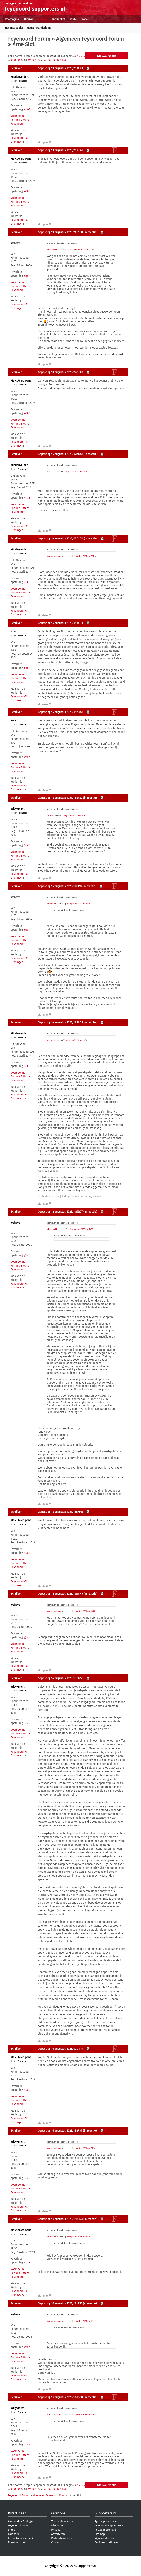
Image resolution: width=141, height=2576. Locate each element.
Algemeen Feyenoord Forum (90, 39)
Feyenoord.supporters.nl (109, 2525)
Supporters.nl (105, 2513)
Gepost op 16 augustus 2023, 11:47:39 (60, 2130)
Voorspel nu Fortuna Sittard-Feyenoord (20, 119)
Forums (42, 19)
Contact (56, 2542)
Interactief (58, 19)
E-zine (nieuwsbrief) (20, 2538)
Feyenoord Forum (29, 39)
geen (27, 275)
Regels (30, 27)
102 (59, 60)
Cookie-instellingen (107, 2542)
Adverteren (58, 2534)
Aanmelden (15, 2521)
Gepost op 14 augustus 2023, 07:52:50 (60, 538)
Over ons (58, 2513)
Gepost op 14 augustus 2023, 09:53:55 (60, 712)
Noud (14, 631)
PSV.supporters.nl (105, 2529)
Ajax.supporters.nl (106, 2521)
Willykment (17, 809)
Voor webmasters (62, 2521)
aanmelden (25, 3)
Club (73, 19)
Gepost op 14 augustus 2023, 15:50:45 (60, 1593)
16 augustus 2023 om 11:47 (78, 2237)
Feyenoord (22, 81)
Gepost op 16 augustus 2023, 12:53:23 (60, 2219)
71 (36, 60)
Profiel (85, 19)
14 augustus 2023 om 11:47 (78, 904)
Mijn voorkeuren (105, 2538)
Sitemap (100, 2534)
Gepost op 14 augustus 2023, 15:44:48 (60, 1511)
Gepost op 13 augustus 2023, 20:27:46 (60, 150)
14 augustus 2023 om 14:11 (74, 1040)
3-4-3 (27, 845)
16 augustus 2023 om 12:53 (83, 2321)
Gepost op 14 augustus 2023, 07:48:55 (60, 454)
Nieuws (28, 19)
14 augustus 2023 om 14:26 (81, 1229)
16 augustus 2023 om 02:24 (83, 2148)
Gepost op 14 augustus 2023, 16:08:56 (60, 1678)
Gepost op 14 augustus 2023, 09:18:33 (60, 623)
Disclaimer (57, 2525)
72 (39, 60)
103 (64, 60)
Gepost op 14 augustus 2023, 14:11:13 (60, 886)
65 (15, 60)
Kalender (13, 2534)
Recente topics (14, 27)
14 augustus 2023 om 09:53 (73, 815)
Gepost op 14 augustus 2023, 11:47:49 (60, 798)
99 (45, 60)
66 (18, 60)
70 (32, 60)
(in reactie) (90, 232)
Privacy (55, 2529)
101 (54, 60)
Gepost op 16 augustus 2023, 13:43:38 (60, 2397)
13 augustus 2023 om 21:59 (75, 472)
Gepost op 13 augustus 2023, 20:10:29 (60, 68)
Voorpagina (12, 19)
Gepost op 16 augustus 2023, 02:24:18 (60, 2048)
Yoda (14, 720)
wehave (15, 243)
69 (29, 60)
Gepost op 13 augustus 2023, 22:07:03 (60, 372)
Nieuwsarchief (17, 2542)
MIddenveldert (19, 76)
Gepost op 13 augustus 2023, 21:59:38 (60, 232)
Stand (11, 2529)
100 (49, 60)
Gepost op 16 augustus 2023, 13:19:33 (60, 2303)
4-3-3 (27, 109)
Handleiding (43, 27)
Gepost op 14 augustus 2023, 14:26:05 (60, 1022)
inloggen (10, 3)
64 (11, 60)
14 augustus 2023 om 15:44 (83, 1611)
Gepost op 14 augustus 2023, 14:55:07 (60, 1211)
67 (22, 60)
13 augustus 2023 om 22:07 (83, 556)
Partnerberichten (61, 2538)
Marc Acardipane (21, 158)
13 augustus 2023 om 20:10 (81, 250)
